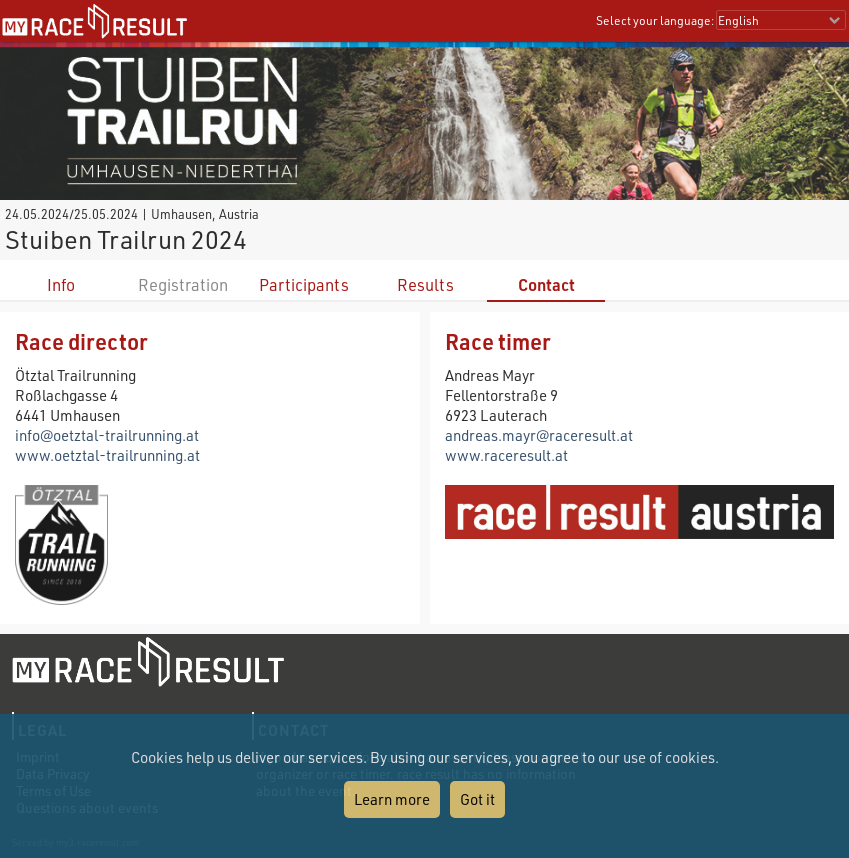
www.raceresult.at (506, 455)
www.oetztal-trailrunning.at (107, 455)
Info (61, 284)
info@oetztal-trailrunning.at (107, 435)
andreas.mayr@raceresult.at (539, 435)
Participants (304, 284)
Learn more (392, 799)
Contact (546, 284)
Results (425, 284)
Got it (477, 799)
